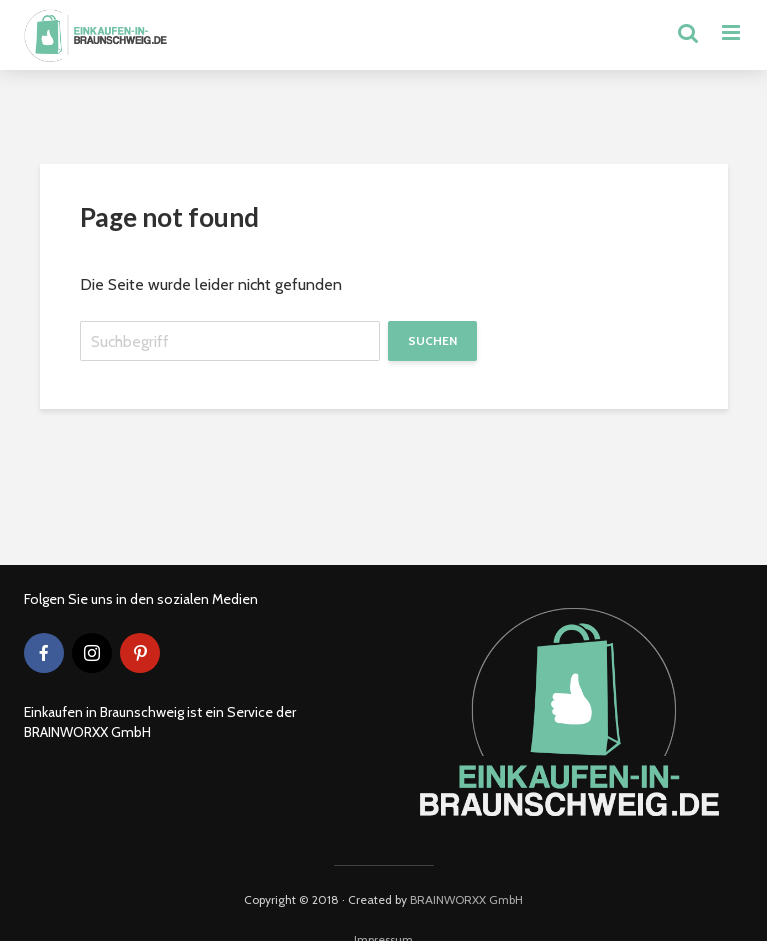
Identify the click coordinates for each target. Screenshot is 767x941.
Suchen (432, 340)
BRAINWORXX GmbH (466, 899)
